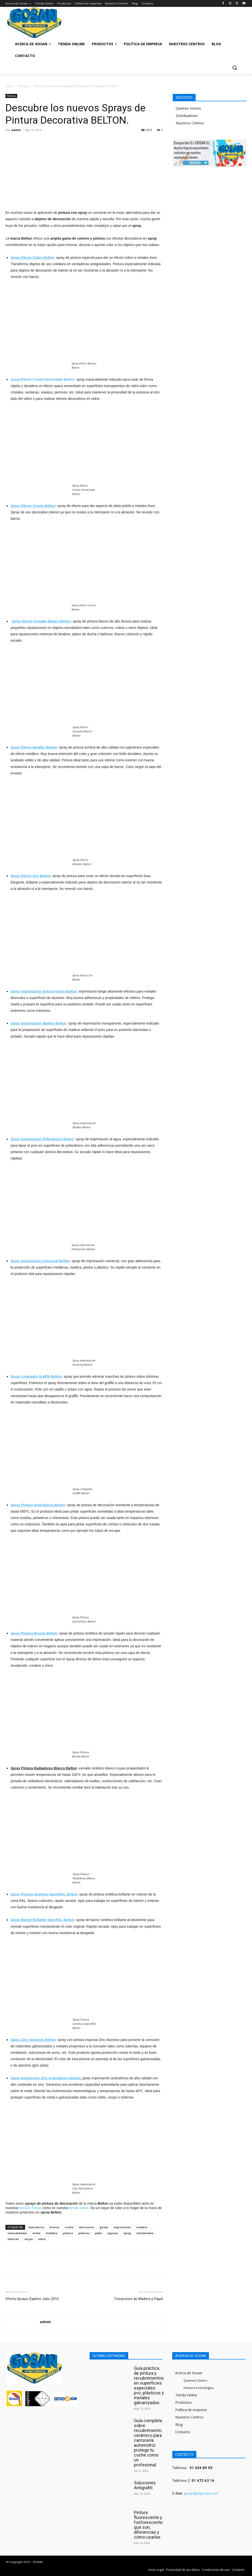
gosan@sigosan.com (201, 2493)
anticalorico (36, 2227)
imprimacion (122, 2227)
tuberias (13, 2239)
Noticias (23, 86)
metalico (52, 2233)
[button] (234, 67)
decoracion (86, 2227)
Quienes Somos (188, 108)
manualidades (17, 2233)
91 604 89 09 (200, 2468)
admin (16, 130)
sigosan (112, 2233)
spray (127, 2233)
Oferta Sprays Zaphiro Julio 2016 (32, 2299)
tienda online (78, 2208)
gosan (104, 2227)
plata (98, 2233)
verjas (28, 2239)
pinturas (84, 2233)
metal (36, 2233)
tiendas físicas (31, 2208)
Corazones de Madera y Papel (138, 2299)
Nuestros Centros (190, 123)
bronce (54, 2227)
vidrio (42, 2239)
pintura (68, 2233)
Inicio (9, 86)
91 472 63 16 (202, 2480)
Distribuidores (187, 115)
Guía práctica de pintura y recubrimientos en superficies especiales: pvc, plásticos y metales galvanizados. (149, 2385)
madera (141, 2227)
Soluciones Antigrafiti (145, 2485)
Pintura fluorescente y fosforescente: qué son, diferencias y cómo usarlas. (148, 2525)
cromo (69, 2227)
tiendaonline (145, 2233)
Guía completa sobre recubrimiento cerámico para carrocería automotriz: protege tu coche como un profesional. (148, 2442)
